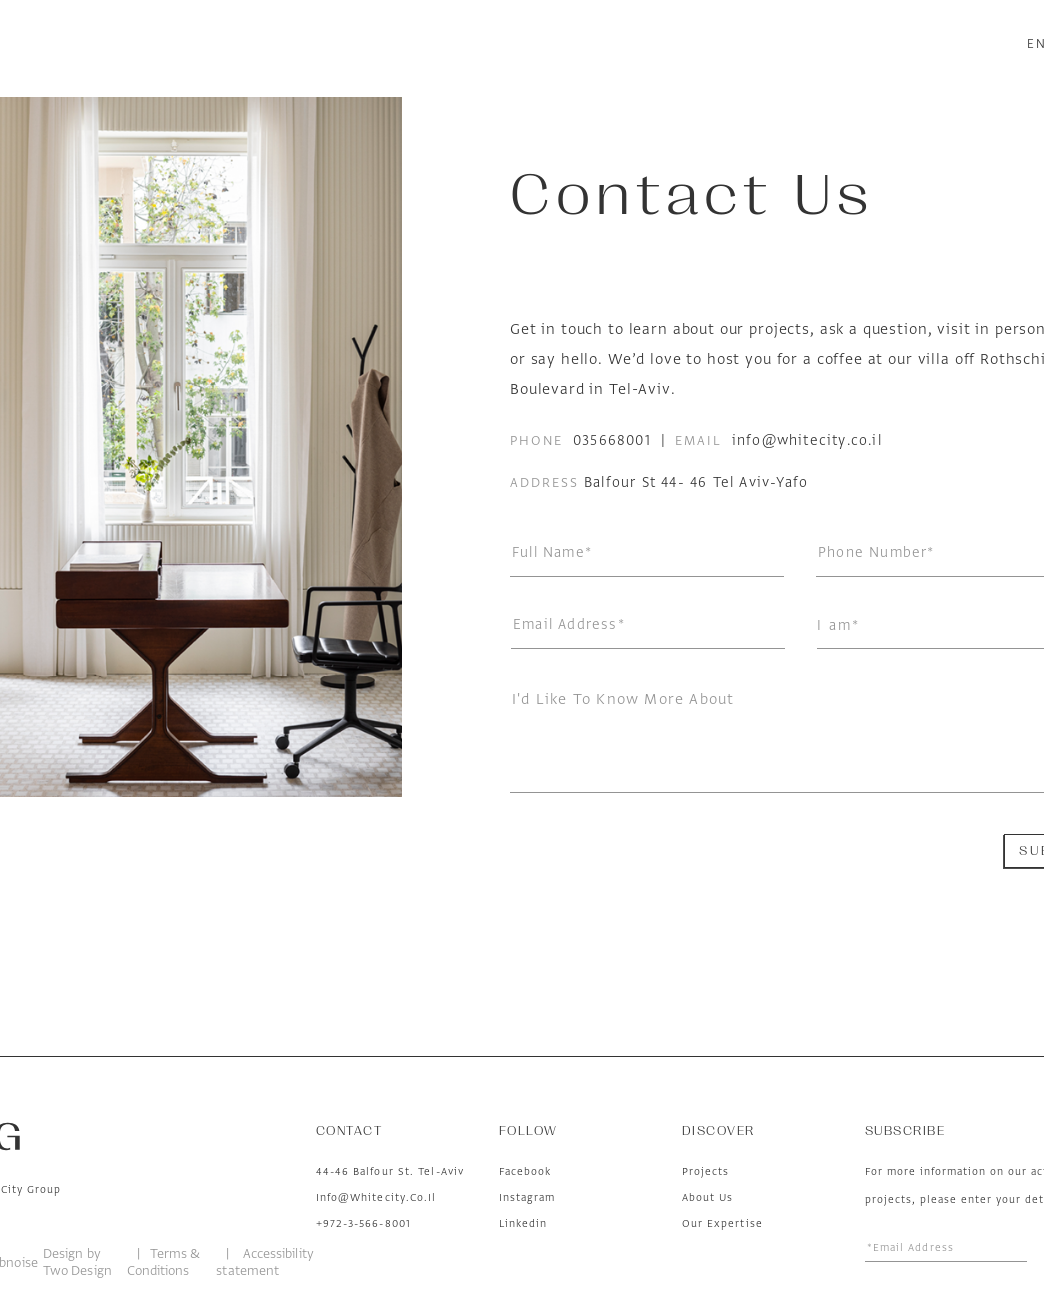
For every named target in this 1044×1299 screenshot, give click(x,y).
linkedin (523, 1223)
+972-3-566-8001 (364, 1223)
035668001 (612, 440)
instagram (527, 1197)
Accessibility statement (265, 1262)
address (544, 482)
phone (536, 440)
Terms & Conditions (164, 1262)
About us (708, 1197)
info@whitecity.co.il (807, 440)
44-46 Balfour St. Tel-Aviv (390, 1171)
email (698, 440)
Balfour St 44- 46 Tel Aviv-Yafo (696, 482)
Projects (706, 1171)
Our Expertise (722, 1223)
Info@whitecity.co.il (376, 1197)
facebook (525, 1171)
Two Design (77, 1270)
